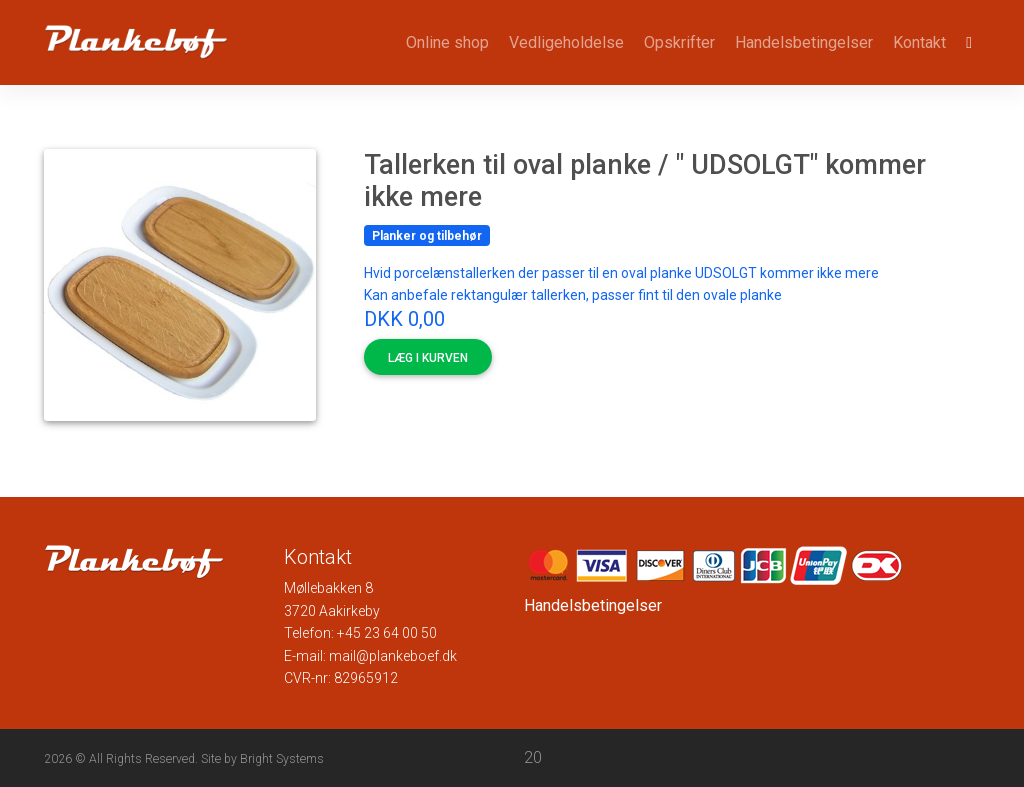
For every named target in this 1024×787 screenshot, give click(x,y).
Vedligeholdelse (566, 42)
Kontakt (919, 42)
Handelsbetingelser (804, 42)
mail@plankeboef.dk (393, 656)
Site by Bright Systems (262, 759)
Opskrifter (679, 42)
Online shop (447, 42)
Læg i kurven (428, 358)
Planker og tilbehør (427, 236)
